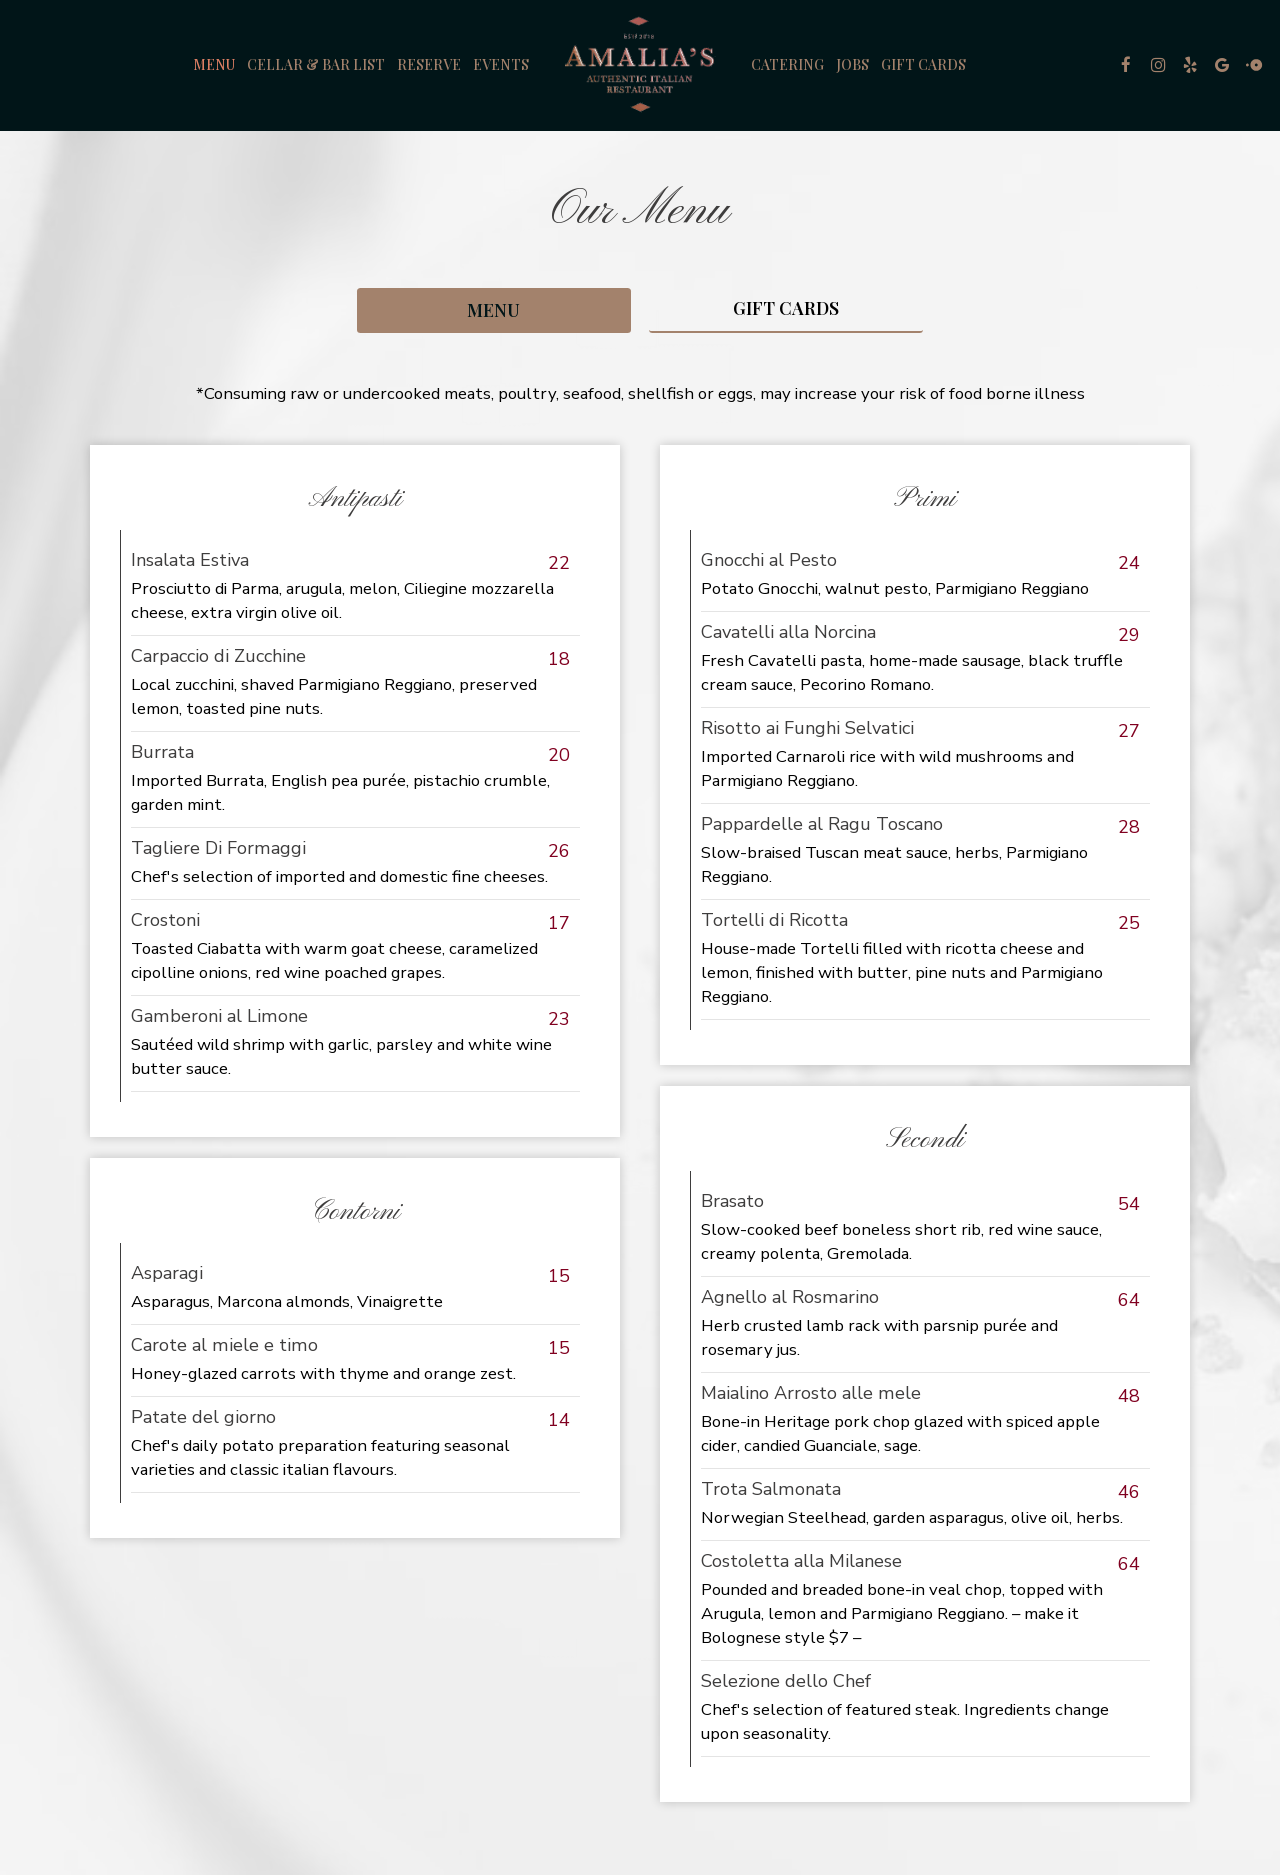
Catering (787, 64)
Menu (214, 64)
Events (501, 64)
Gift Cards (923, 64)
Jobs (852, 64)
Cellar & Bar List (316, 64)
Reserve (429, 64)
